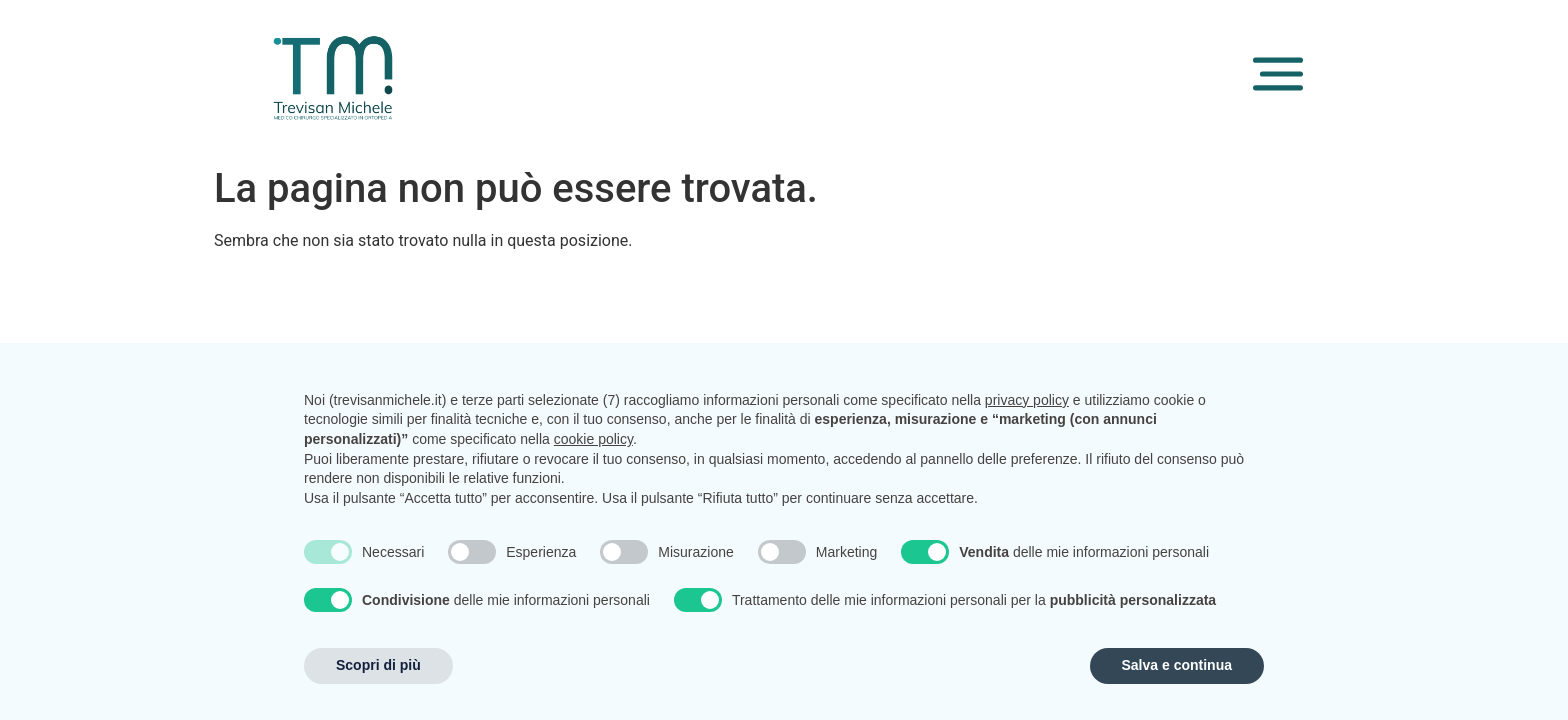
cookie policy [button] (593, 439)
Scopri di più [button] (378, 665)
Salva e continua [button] (1177, 665)
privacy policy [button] (1027, 400)
